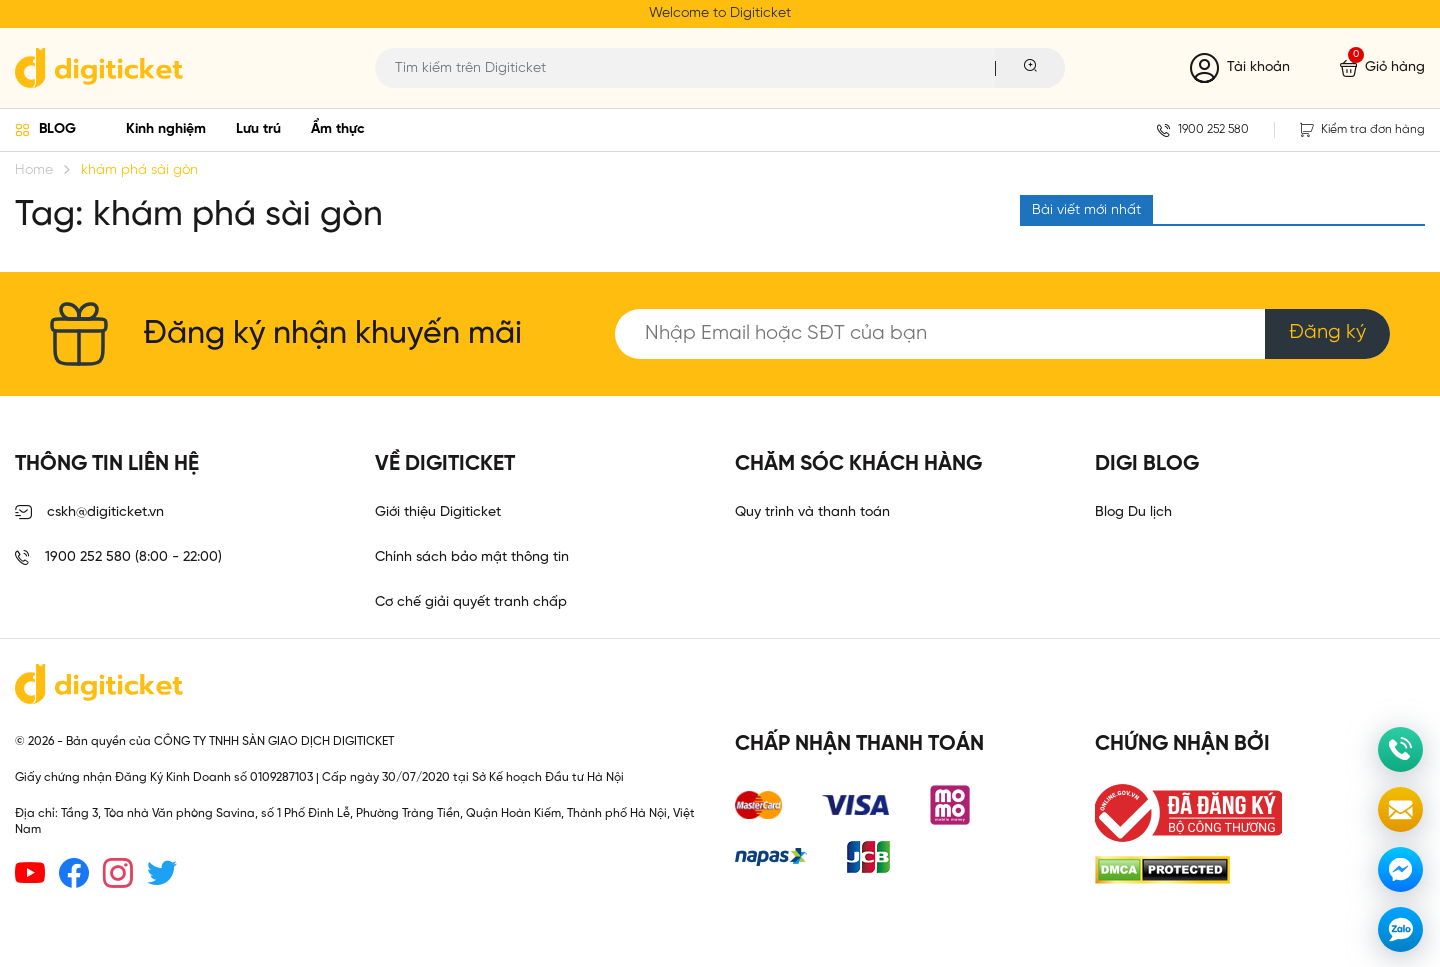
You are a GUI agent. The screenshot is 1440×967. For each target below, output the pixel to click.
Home (34, 170)
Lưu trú (258, 129)
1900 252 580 (1203, 130)
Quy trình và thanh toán (812, 512)
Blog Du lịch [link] (1133, 512)
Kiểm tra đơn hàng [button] (1362, 130)
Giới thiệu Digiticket (438, 512)
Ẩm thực (338, 129)
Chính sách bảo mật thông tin (472, 557)
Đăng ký (1327, 332)
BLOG (57, 129)
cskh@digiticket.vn (89, 513)
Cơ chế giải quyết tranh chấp (471, 602)
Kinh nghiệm (166, 129)
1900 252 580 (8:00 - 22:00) (118, 558)
